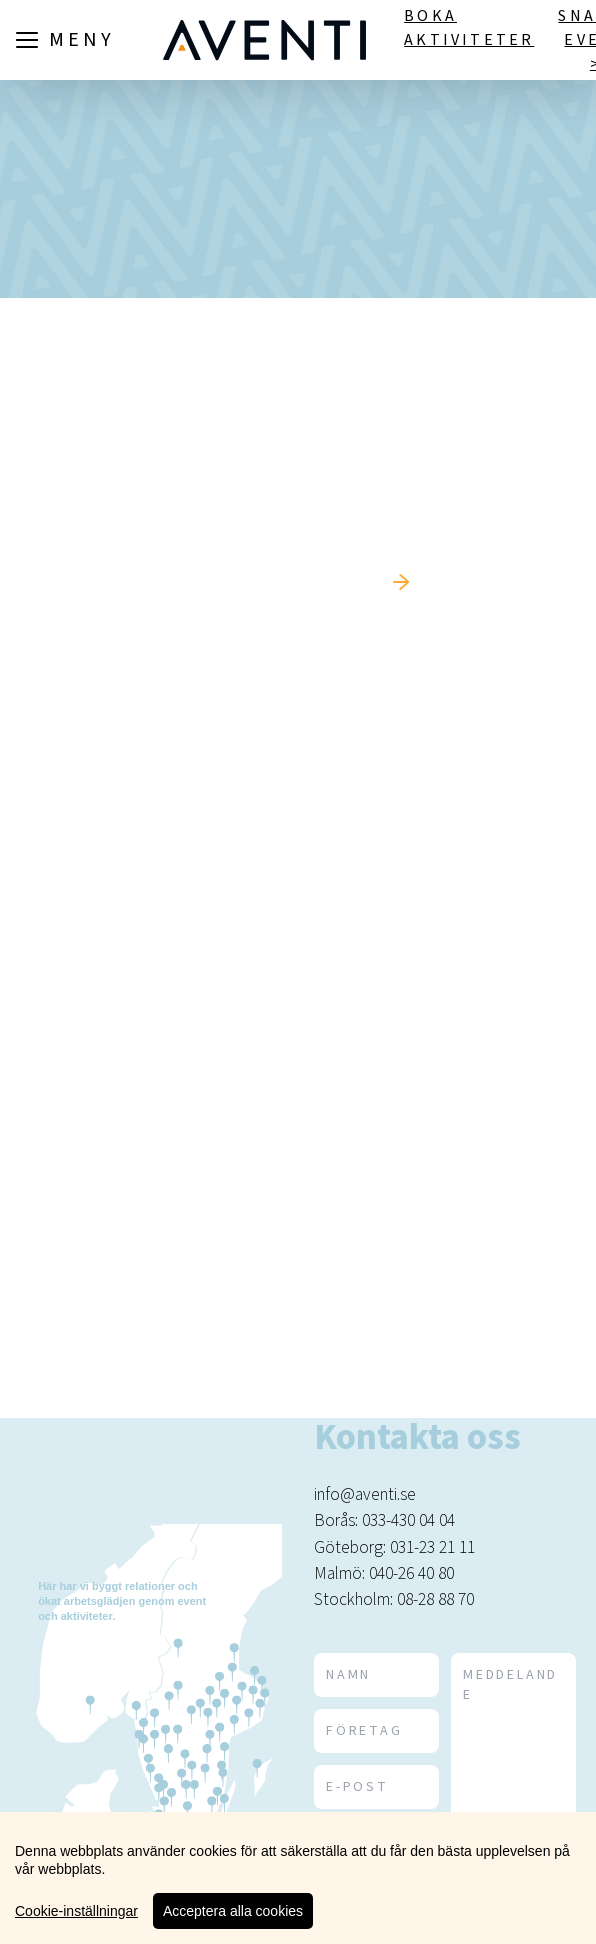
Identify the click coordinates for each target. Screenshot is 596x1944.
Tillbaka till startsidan (278, 582)
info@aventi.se (365, 1494)
